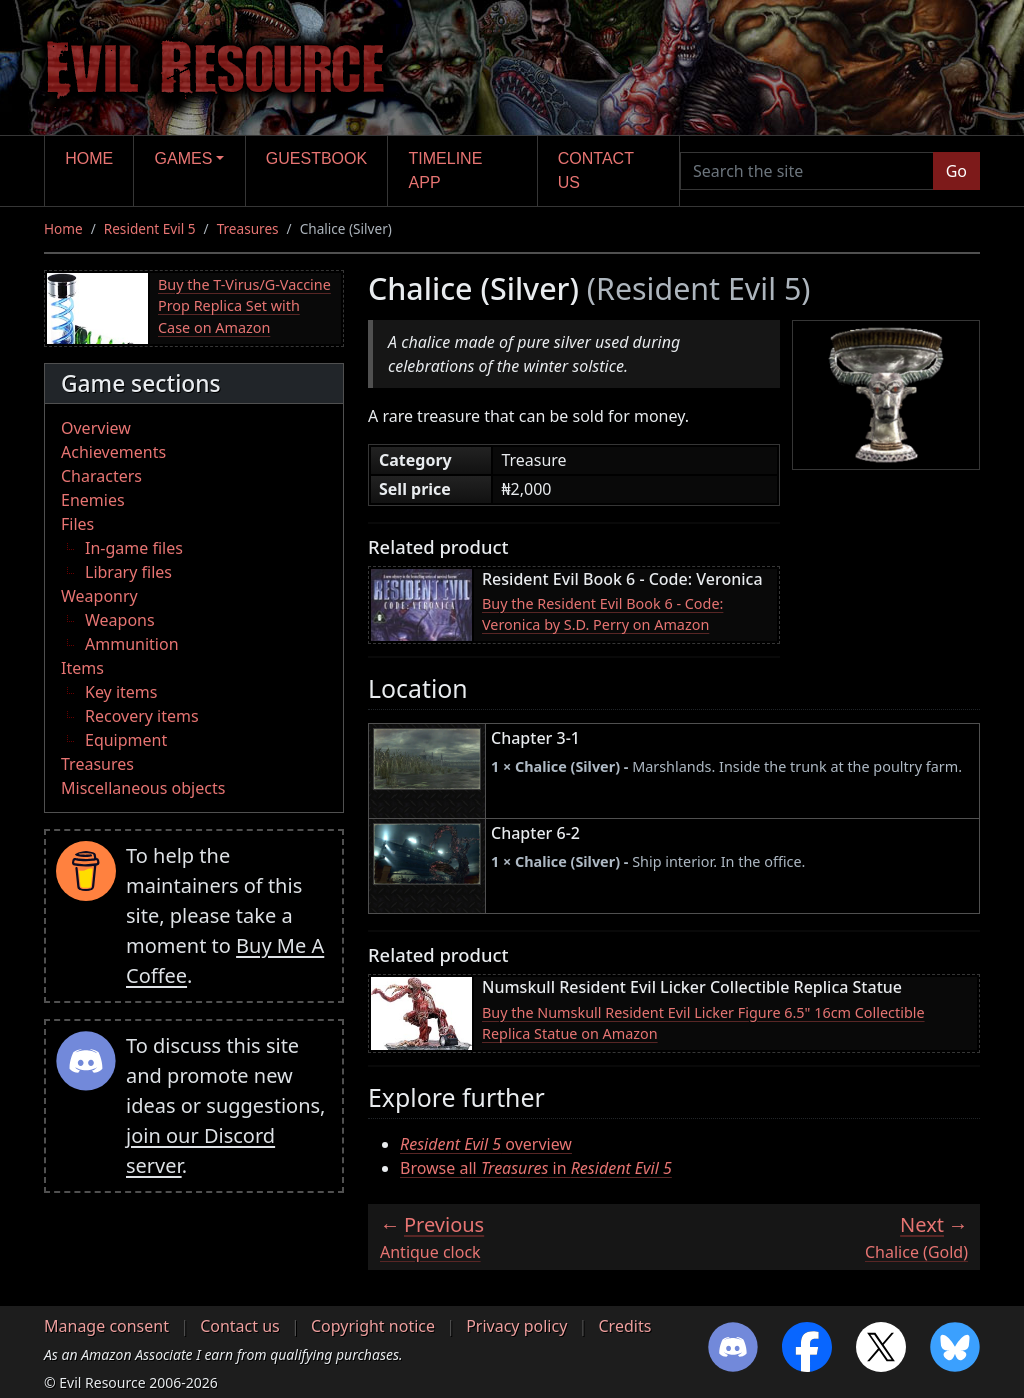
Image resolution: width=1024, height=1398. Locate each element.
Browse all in (536, 1168)
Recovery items (142, 716)
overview (486, 1144)
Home (89, 158)
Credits (624, 1326)
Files (77, 524)
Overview (96, 428)
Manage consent (106, 1326)
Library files (128, 572)
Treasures (248, 228)
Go (956, 171)
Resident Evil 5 (150, 228)
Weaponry (99, 596)
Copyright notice (373, 1326)
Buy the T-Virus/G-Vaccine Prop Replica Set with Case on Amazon (244, 306)
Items (82, 668)
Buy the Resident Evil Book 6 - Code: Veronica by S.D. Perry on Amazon (602, 614)
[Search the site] (807, 171)
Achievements (113, 452)
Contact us (596, 170)
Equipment (126, 740)
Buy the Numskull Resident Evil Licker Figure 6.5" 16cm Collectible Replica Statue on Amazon (703, 1023)
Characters (101, 476)
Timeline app (446, 170)
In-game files (134, 548)
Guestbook (316, 158)
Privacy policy (516, 1326)
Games (184, 158)
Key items (121, 692)
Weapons (120, 620)
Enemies (93, 500)
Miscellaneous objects (143, 788)
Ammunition (132, 644)
